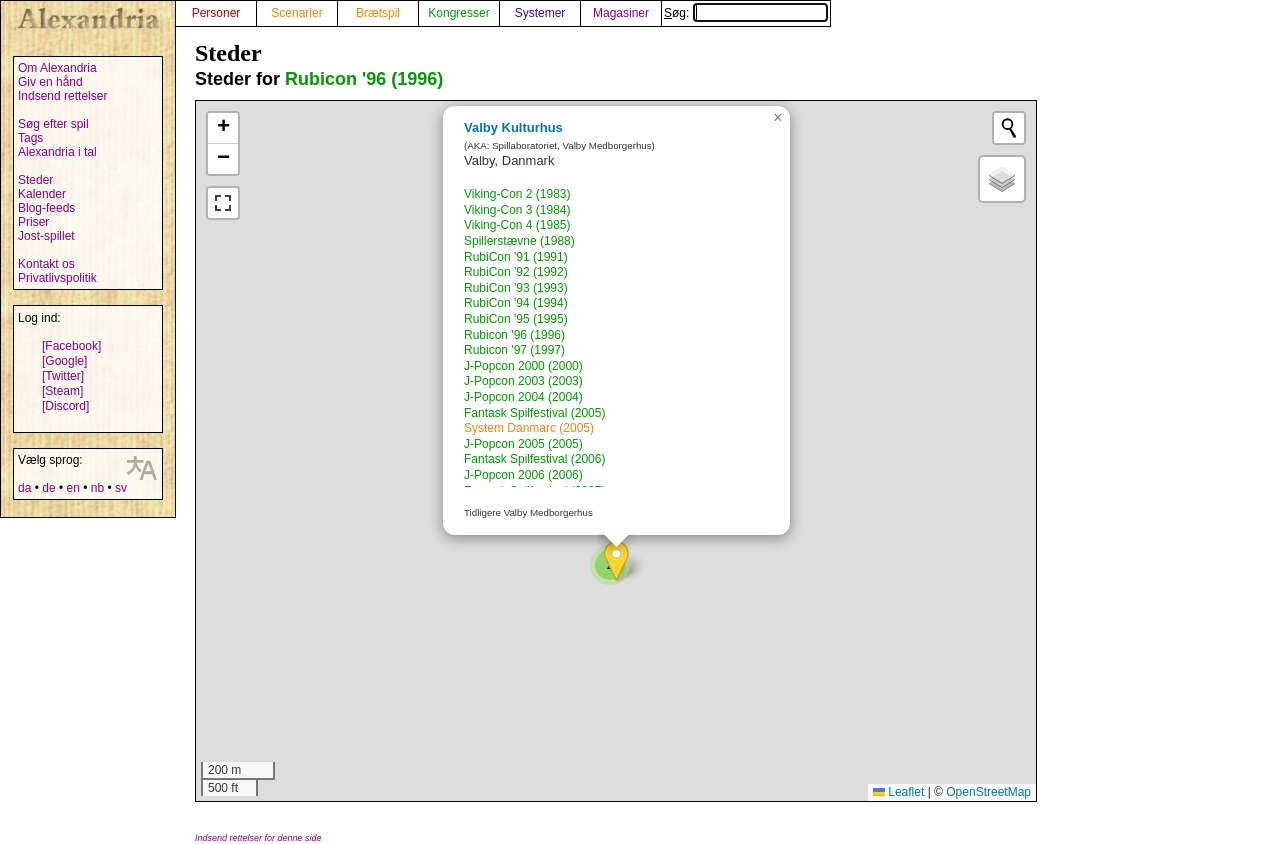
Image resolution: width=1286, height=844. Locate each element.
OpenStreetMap (988, 792)
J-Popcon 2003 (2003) (523, 381)
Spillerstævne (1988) (519, 241)
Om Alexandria (57, 68)
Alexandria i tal (57, 152)
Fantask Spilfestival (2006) (534, 459)
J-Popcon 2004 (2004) (523, 397)
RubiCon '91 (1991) (516, 257)
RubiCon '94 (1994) (516, 303)
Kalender (42, 194)
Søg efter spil (53, 124)
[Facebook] (71, 346)
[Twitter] (63, 376)
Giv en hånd (50, 82)
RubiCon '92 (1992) (516, 272)
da (24, 488)
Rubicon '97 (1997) (514, 350)
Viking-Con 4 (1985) (517, 225)
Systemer (540, 13)
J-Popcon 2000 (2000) (523, 366)
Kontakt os (46, 264)
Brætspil (378, 13)
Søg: (746, 13)
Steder (35, 180)
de (48, 488)
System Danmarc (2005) (529, 428)
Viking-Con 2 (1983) (517, 194)
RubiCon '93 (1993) (516, 288)
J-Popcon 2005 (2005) (523, 444)
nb (97, 488)
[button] (616, 561)
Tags (30, 138)
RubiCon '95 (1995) (516, 319)
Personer (216, 13)
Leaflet (898, 792)
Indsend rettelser (62, 96)
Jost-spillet (46, 236)
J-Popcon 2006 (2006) (523, 475)
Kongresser (458, 13)
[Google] (64, 361)
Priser (33, 222)
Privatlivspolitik (57, 278)
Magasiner (621, 13)
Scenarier (296, 13)
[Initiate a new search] (1009, 128)
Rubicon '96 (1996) (364, 79)
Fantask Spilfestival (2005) (534, 413)
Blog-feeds (46, 208)
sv (121, 488)
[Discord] (65, 406)
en (72, 488)
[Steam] (62, 391)
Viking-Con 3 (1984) (517, 210)
